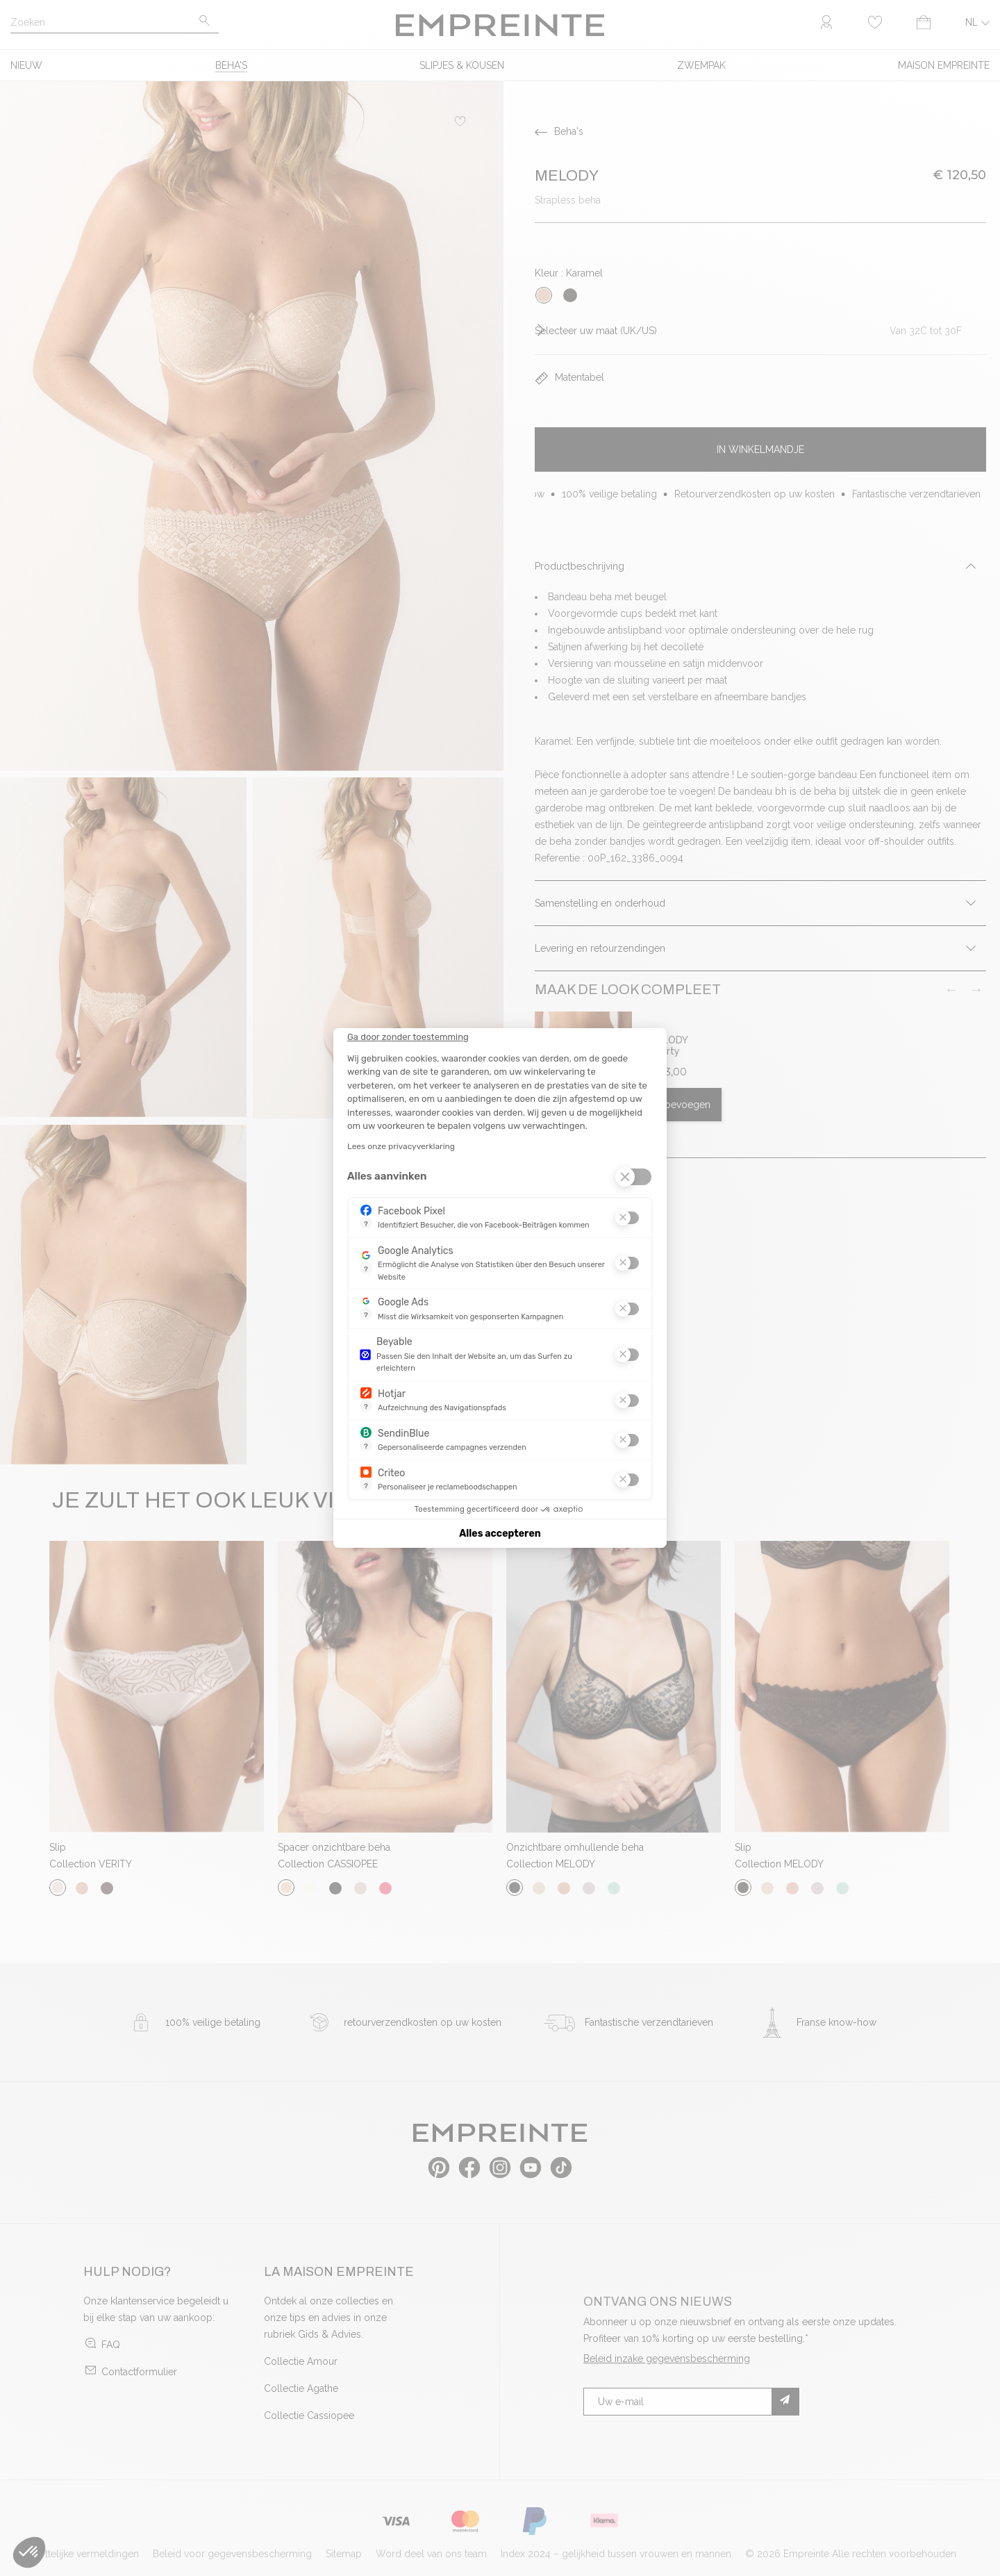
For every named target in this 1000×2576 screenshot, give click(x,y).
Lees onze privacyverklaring (401, 1146)
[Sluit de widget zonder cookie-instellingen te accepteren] (408, 1037)
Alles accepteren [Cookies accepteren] (499, 1533)
